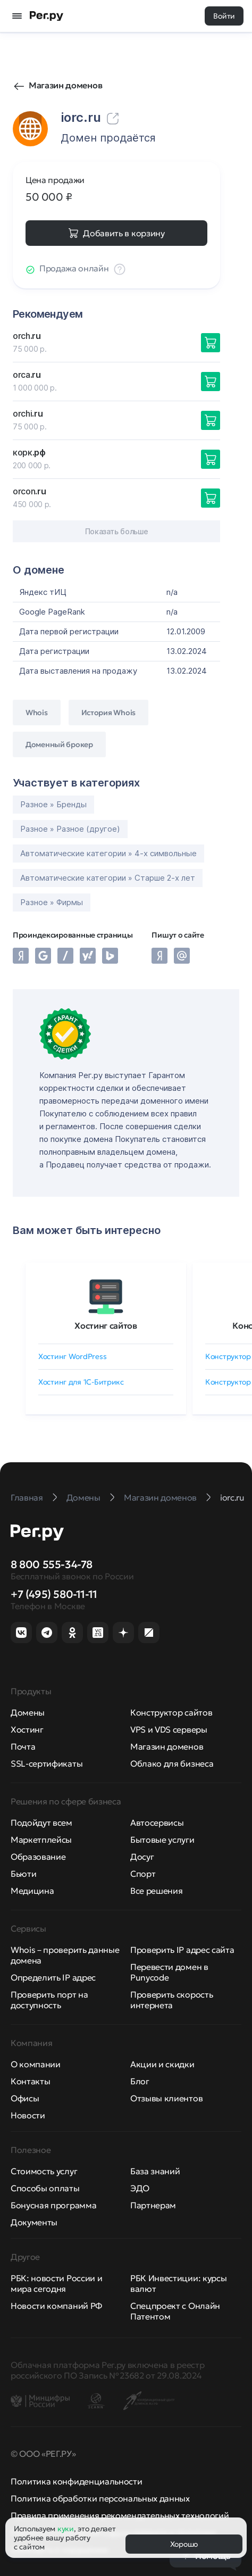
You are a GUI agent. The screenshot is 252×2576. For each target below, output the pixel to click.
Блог (139, 2081)
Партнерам (153, 2205)
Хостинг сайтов (105, 1325)
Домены (28, 1712)
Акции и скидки (162, 2064)
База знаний (155, 2171)
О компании (36, 2064)
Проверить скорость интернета (171, 1999)
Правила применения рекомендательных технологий (120, 2515)
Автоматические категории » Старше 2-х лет (107, 878)
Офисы (25, 2098)
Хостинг (27, 1729)
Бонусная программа (53, 2205)
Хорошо (184, 2544)
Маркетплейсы (41, 1839)
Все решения (156, 1890)
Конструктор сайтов (171, 1712)
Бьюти (23, 1873)
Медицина (32, 1890)
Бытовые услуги (162, 1839)
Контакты (30, 2081)
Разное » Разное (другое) (70, 829)
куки (65, 2528)
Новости (28, 2115)
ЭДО (139, 2188)
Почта (23, 1746)
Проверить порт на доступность (49, 1999)
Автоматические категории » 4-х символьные (108, 853)
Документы (34, 2222)
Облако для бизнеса (171, 1763)
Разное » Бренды (53, 804)
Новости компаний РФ (56, 2305)
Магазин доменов (65, 85)
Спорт (142, 1873)
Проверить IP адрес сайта (182, 1949)
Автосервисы (156, 1822)
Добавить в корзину (123, 233)
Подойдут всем (41, 1822)
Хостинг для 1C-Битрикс (81, 1382)
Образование (38, 1856)
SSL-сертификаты (46, 1763)
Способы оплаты (45, 2188)
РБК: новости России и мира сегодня (56, 2283)
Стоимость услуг (44, 2171)
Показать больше (116, 531)
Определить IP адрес (53, 1977)
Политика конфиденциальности (76, 2481)
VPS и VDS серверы (168, 1729)
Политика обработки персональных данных (100, 2498)
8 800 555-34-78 (52, 1564)
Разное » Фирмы (51, 902)
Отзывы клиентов (166, 2098)
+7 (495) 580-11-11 (54, 1594)
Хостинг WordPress (72, 1356)
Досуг (142, 1856)
